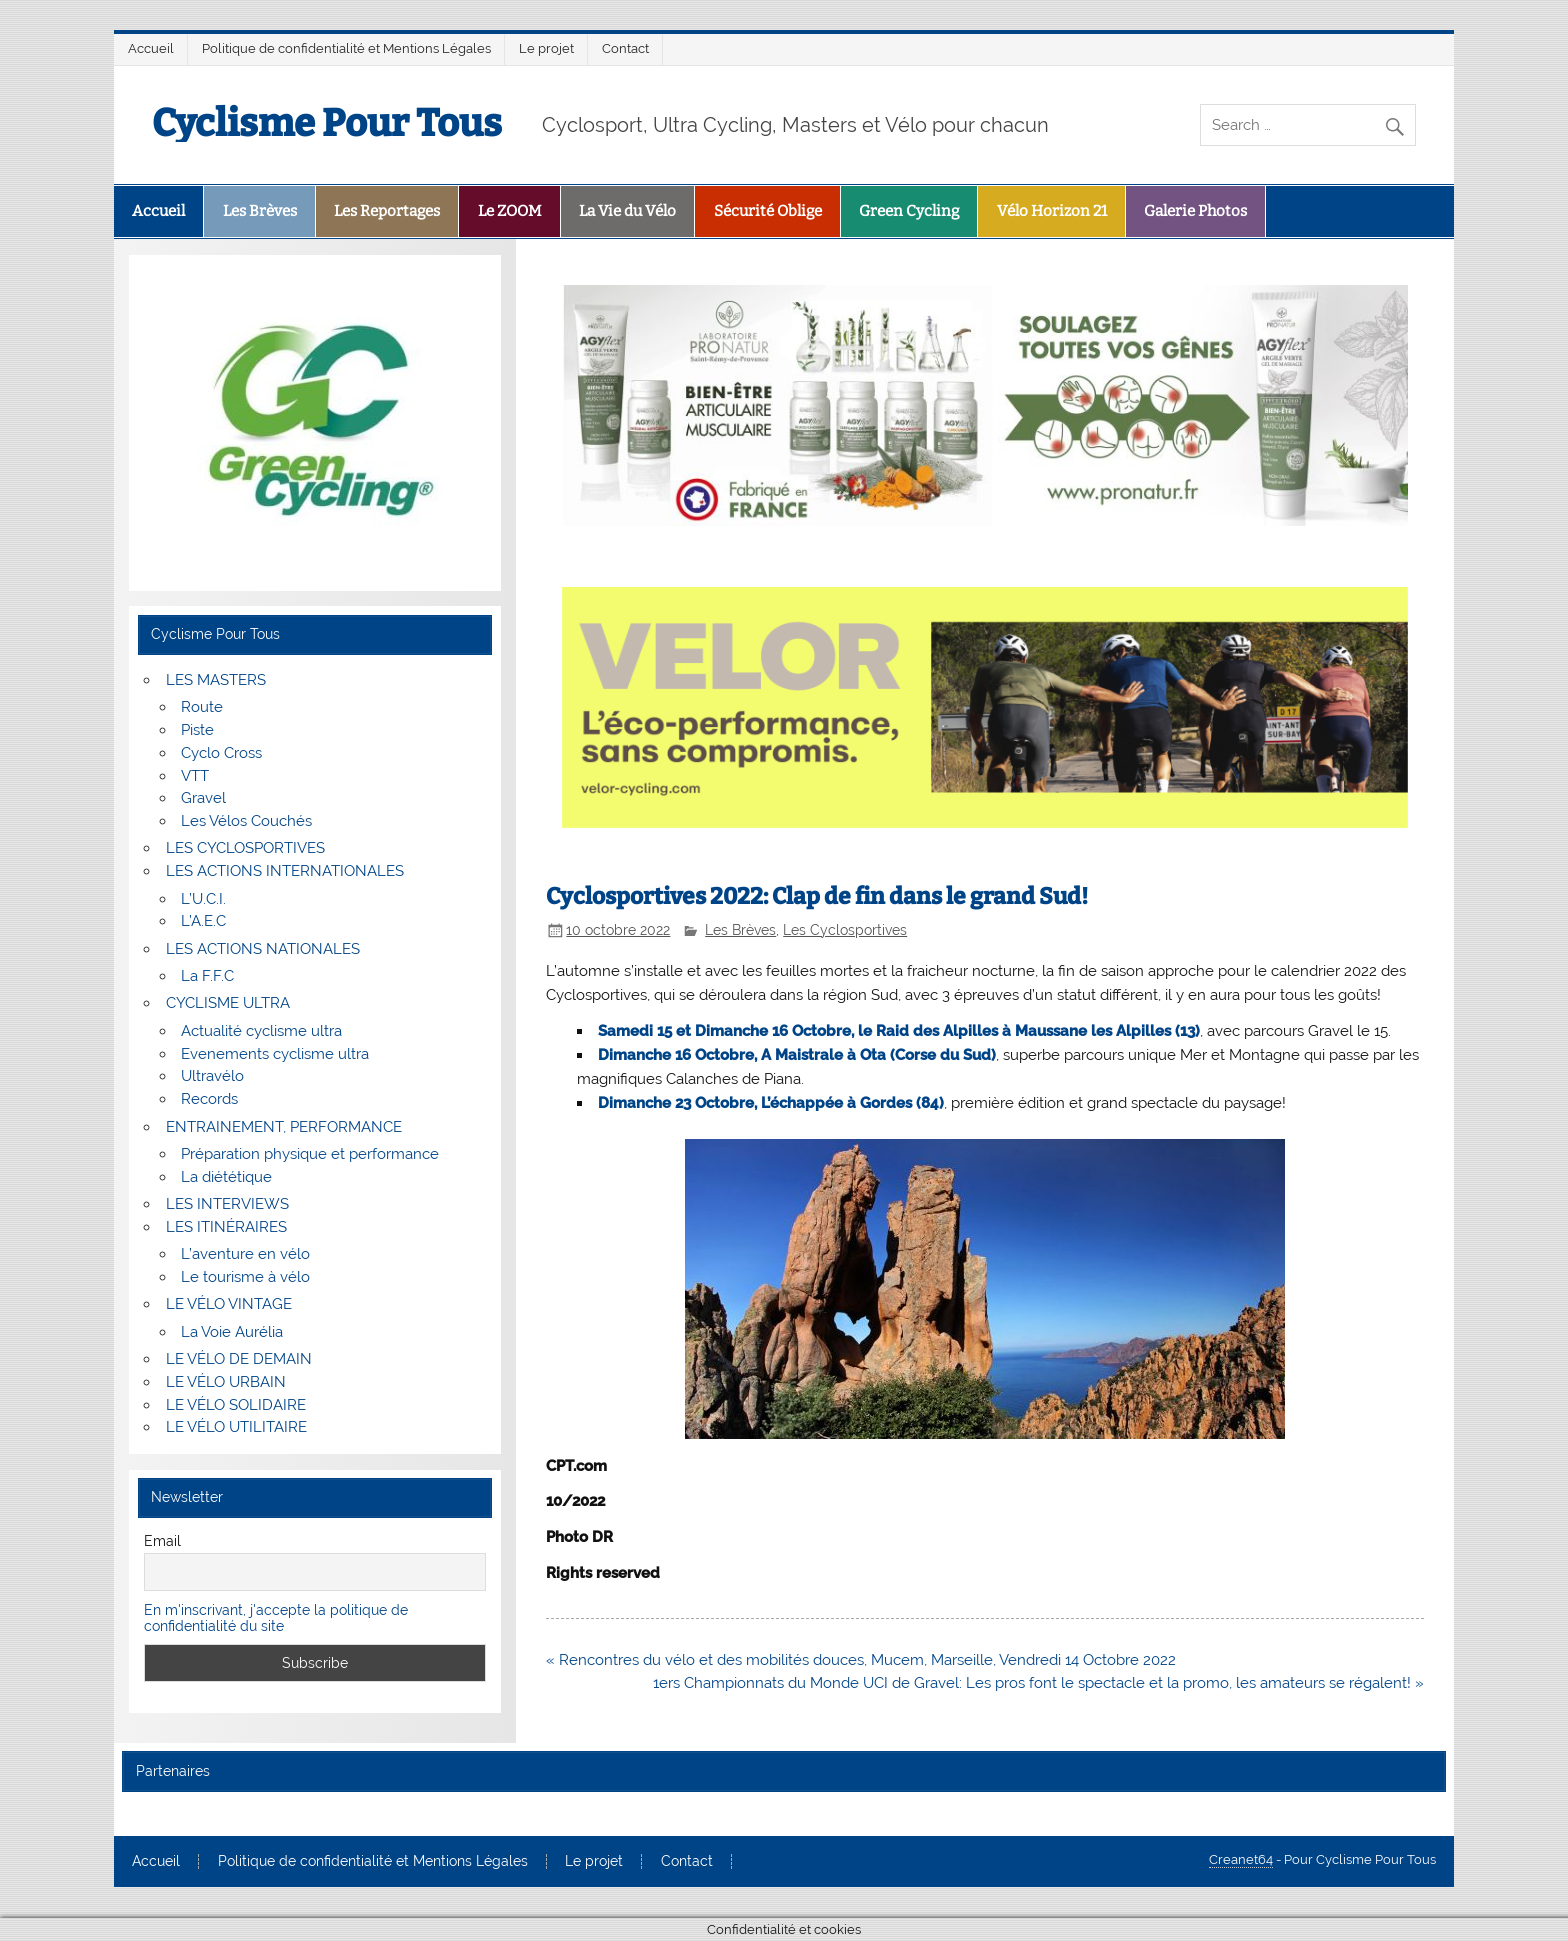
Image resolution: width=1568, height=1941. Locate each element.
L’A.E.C (203, 921)
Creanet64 (1241, 1859)
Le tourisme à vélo (245, 1277)
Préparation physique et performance (310, 1154)
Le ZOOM (510, 211)
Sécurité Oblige (768, 211)
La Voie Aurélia (232, 1332)
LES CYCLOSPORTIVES (245, 848)
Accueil (151, 48)
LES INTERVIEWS (227, 1204)
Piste (197, 730)
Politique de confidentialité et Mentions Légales (346, 48)
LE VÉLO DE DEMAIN (239, 1359)
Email (162, 1541)
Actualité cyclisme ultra (261, 1031)
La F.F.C (207, 976)
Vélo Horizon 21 (1052, 211)
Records (209, 1099)
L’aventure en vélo (245, 1254)
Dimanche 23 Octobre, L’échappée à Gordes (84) (771, 1103)
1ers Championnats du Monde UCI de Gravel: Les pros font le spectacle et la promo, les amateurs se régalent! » (1038, 1683)
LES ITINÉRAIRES (226, 1227)
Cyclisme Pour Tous (327, 123)
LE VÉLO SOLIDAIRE (236, 1405)
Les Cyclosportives (845, 930)
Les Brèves (260, 211)
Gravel (203, 798)
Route (202, 707)
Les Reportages (387, 211)
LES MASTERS (216, 680)
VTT (195, 776)
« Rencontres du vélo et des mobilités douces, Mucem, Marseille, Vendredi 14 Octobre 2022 (861, 1660)
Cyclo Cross (221, 753)
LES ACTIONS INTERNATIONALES (285, 871)
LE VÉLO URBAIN (226, 1382)
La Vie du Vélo (627, 211)
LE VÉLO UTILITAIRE (236, 1427)
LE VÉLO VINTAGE (229, 1304)
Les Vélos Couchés (246, 821)
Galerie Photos (1195, 211)
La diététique (226, 1177)
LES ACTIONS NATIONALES (263, 949)
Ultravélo (212, 1076)
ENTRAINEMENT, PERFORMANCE (284, 1127)
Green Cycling (909, 211)
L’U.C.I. (203, 899)
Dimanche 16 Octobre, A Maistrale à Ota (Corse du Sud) (797, 1055)
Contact (625, 48)
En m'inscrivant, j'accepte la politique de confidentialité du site (276, 1618)
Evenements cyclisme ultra (275, 1054)
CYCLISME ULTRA (228, 1003)
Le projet (546, 48)
